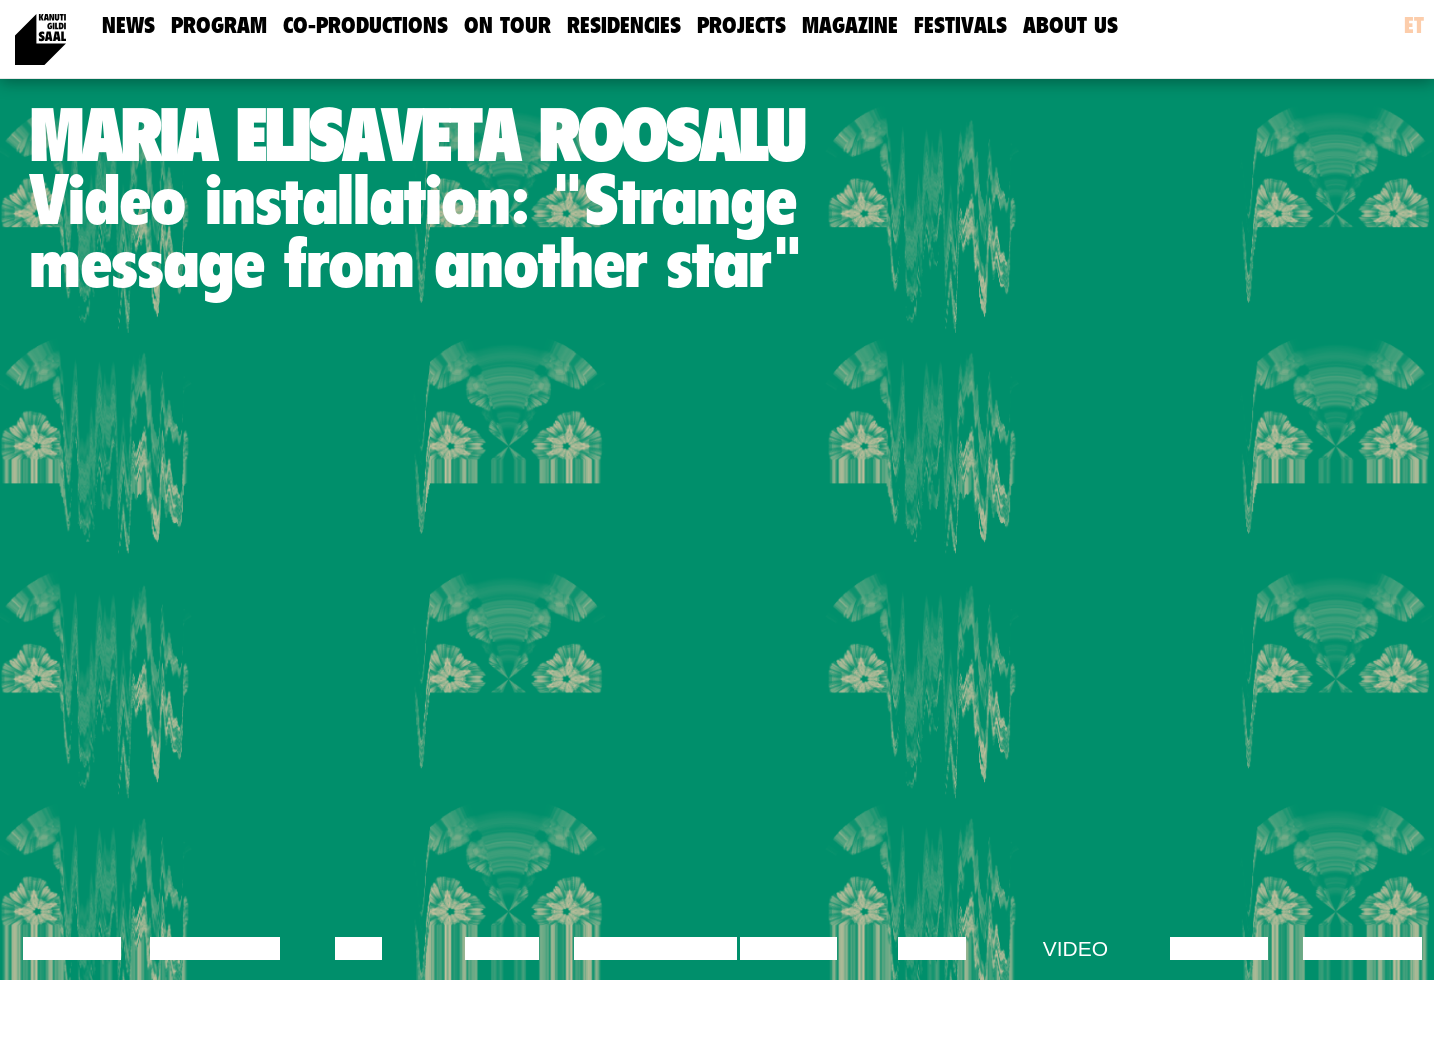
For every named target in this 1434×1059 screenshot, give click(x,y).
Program (219, 25)
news (128, 25)
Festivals (960, 25)
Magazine (850, 25)
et (1414, 25)
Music (932, 948)
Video (1075, 948)
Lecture (72, 948)
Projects (741, 25)
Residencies (624, 25)
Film (359, 948)
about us (1070, 25)
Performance (655, 948)
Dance (502, 948)
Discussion (215, 948)
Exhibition (1362, 948)
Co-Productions (365, 25)
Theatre (788, 948)
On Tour (507, 25)
